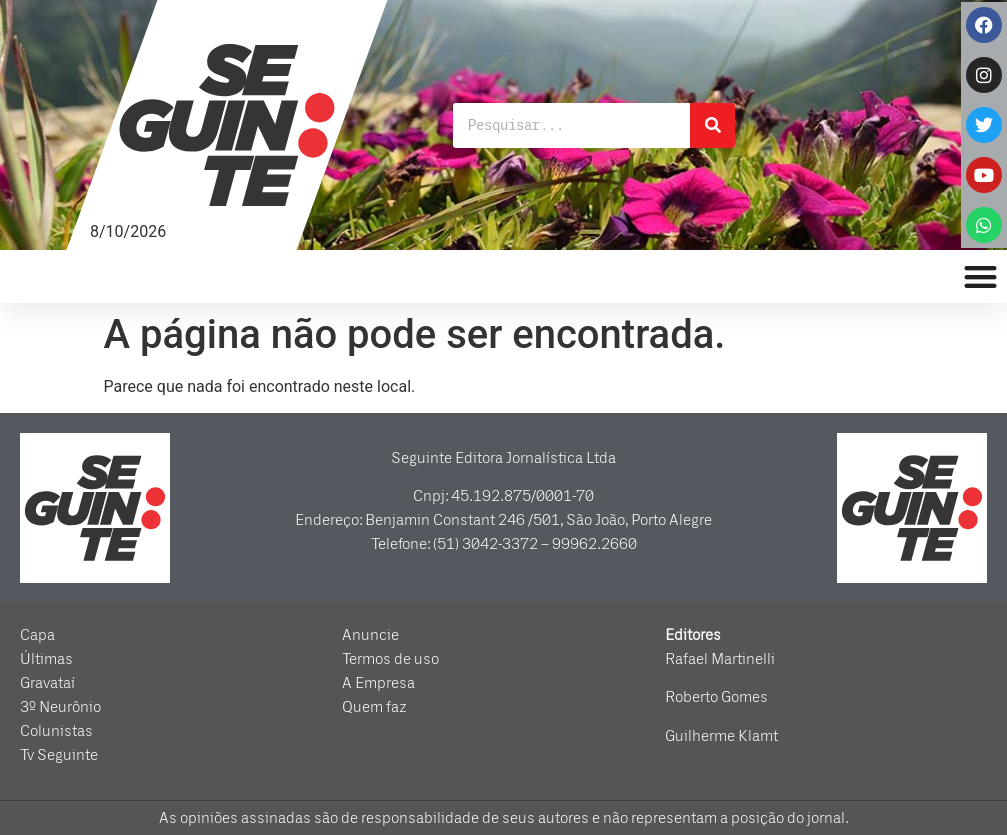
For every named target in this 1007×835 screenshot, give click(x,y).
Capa (37, 635)
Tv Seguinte (59, 755)
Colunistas (56, 731)
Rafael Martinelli (720, 659)
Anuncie (370, 635)
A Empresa (378, 683)
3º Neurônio (60, 707)
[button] (981, 276)
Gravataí (47, 683)
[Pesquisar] (712, 125)
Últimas (46, 659)
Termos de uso (390, 659)
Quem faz (374, 707)
